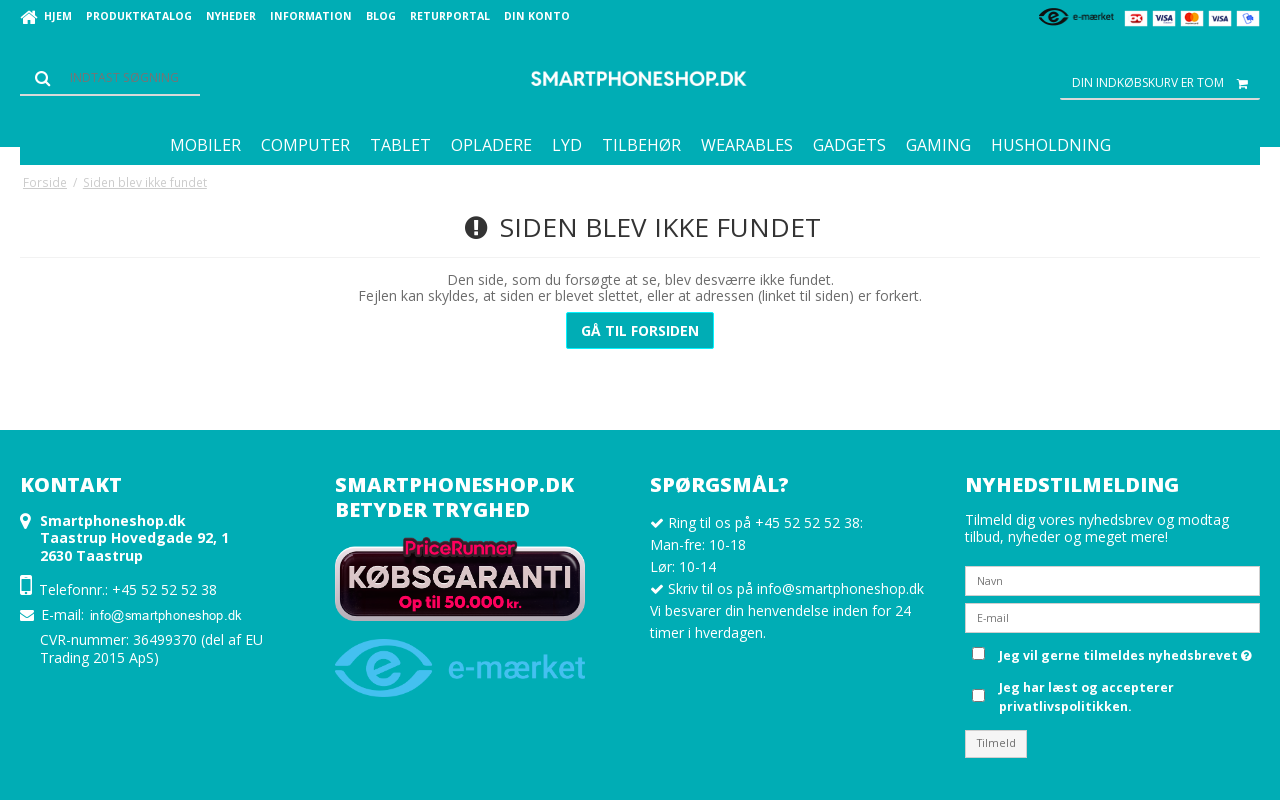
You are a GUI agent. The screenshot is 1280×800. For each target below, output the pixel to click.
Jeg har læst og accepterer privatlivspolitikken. (1086, 696)
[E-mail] (1112, 616)
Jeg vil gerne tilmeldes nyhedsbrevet (1125, 652)
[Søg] (110, 78)
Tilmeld (996, 743)
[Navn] (1112, 579)
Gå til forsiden (640, 330)
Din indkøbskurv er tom (1166, 83)
